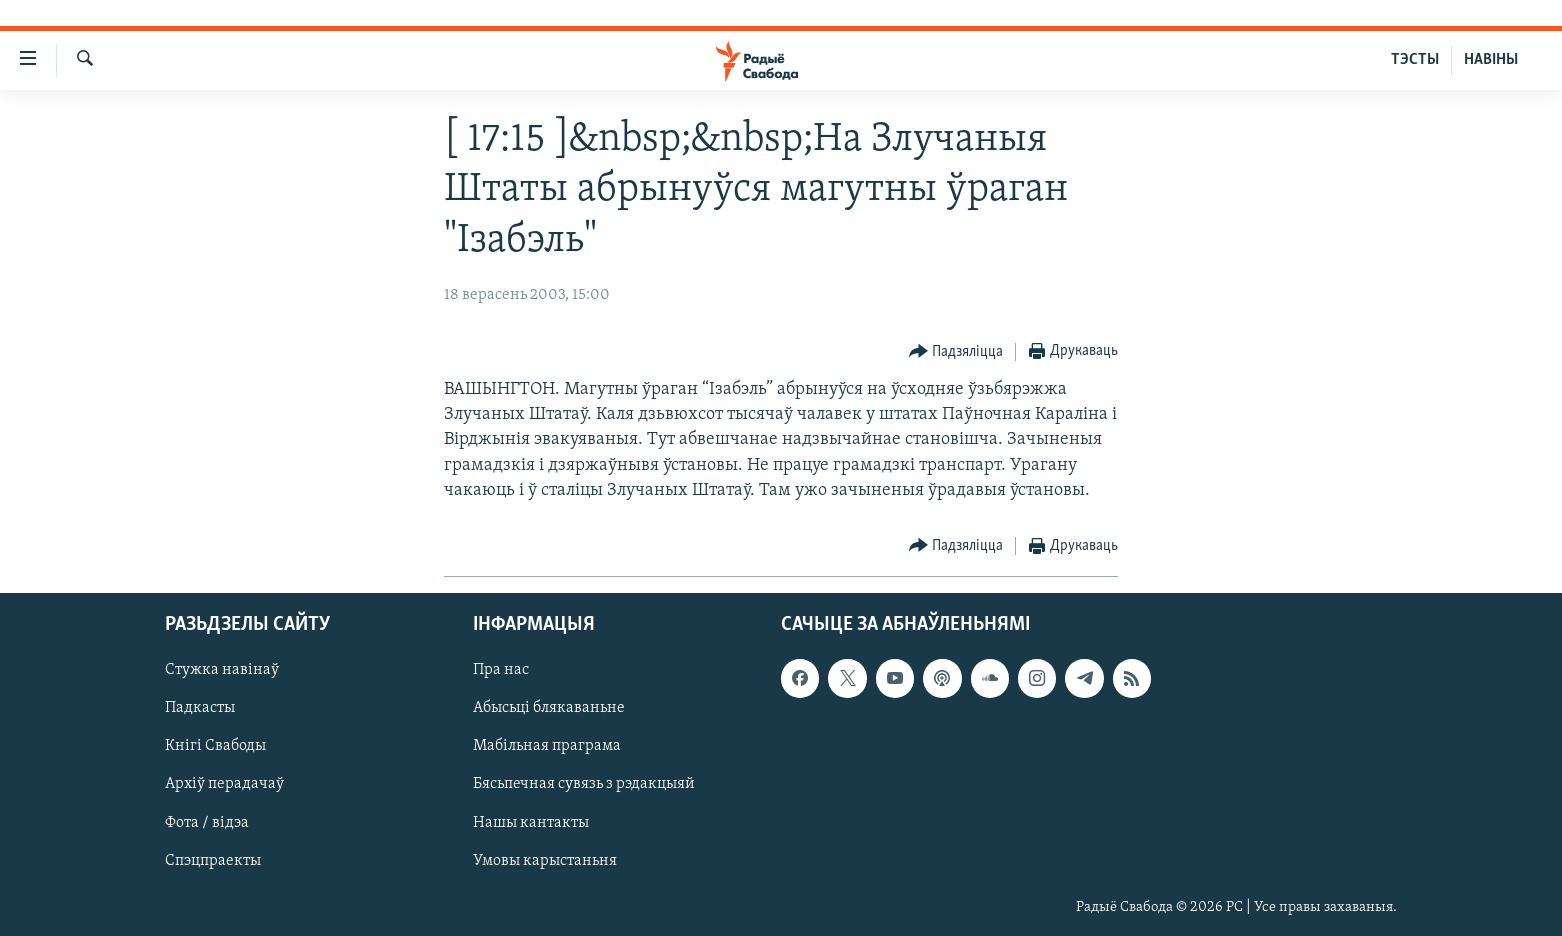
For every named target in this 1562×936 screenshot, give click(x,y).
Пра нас (501, 670)
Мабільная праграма (547, 747)
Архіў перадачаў (224, 785)
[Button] (956, 352)
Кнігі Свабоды (215, 747)
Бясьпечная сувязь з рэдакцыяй (584, 785)
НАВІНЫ (1491, 60)
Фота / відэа (207, 823)
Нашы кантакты (531, 823)
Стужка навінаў (222, 670)
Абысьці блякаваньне (549, 709)
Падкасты (200, 709)
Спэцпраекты (213, 861)
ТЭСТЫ (1415, 60)
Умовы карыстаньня (545, 861)
